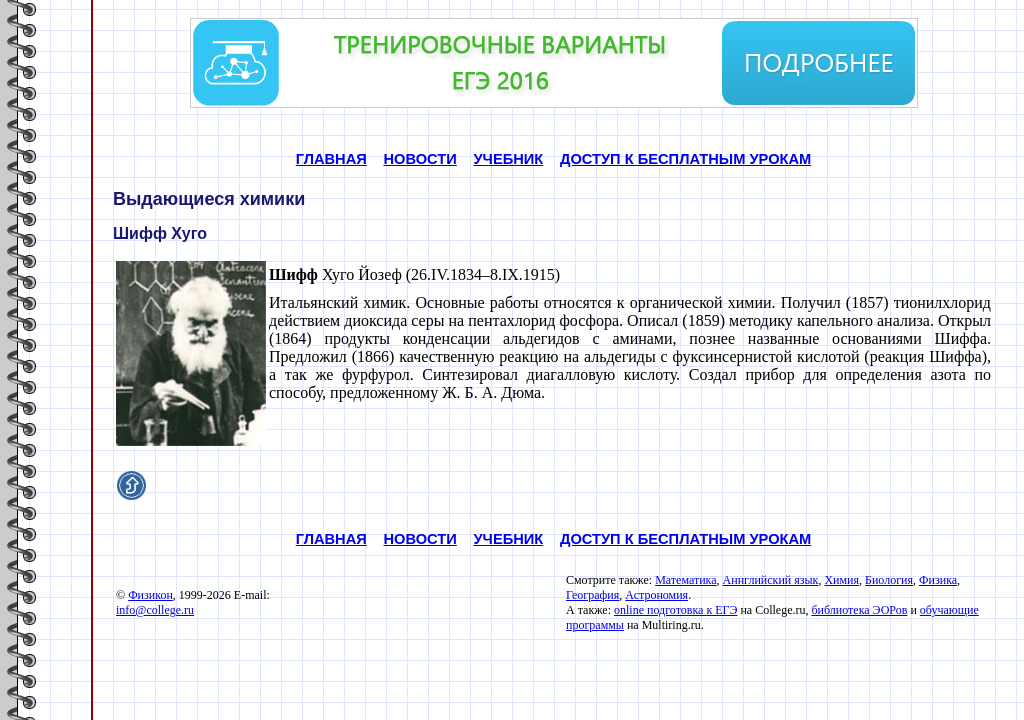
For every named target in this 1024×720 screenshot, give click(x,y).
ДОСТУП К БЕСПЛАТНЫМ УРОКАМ (685, 159)
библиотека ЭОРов (859, 610)
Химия (841, 580)
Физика (938, 580)
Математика (685, 580)
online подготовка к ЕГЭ (675, 610)
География (592, 595)
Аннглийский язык (771, 580)
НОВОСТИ (420, 159)
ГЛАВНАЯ (331, 159)
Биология (889, 580)
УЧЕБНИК (508, 159)
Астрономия (656, 595)
